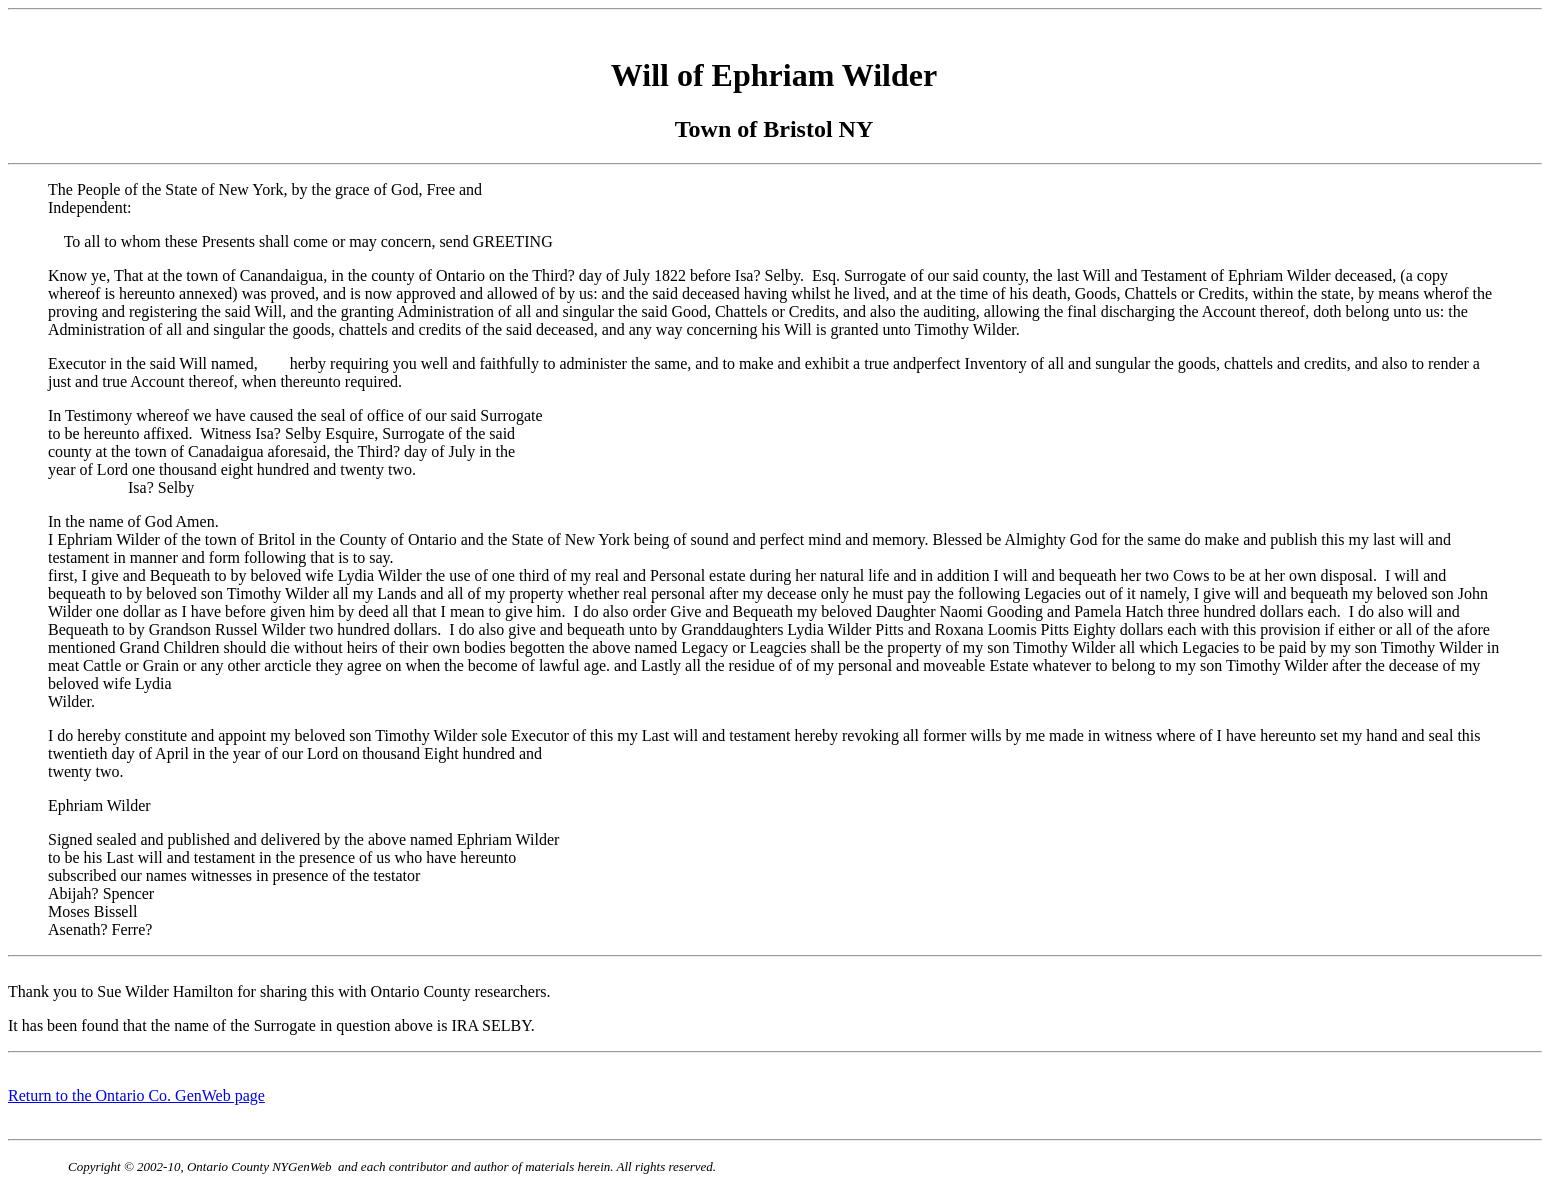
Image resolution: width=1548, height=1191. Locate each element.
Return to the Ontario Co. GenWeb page (136, 1095)
